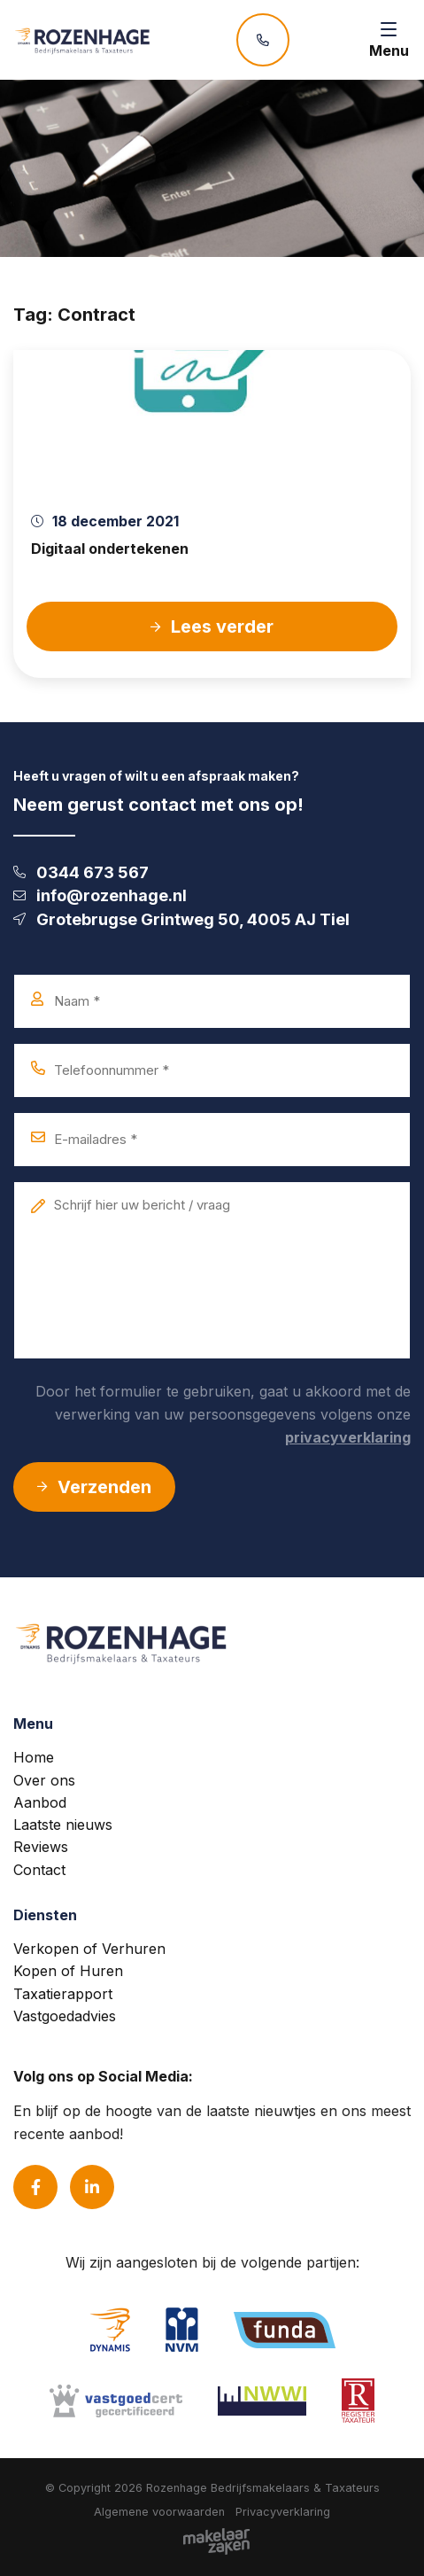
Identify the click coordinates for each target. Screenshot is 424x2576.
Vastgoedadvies (64, 2016)
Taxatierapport (62, 1994)
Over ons (44, 1780)
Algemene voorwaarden (159, 2511)
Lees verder (212, 626)
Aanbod (39, 1802)
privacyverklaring (348, 1437)
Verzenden (94, 1487)
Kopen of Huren (68, 1971)
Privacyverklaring (282, 2511)
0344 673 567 (81, 872)
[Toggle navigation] (388, 40)
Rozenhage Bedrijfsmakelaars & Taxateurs (263, 2487)
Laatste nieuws (62, 1824)
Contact (39, 1870)
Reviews (40, 1847)
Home (33, 1757)
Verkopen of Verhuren (89, 1948)
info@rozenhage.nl (100, 895)
